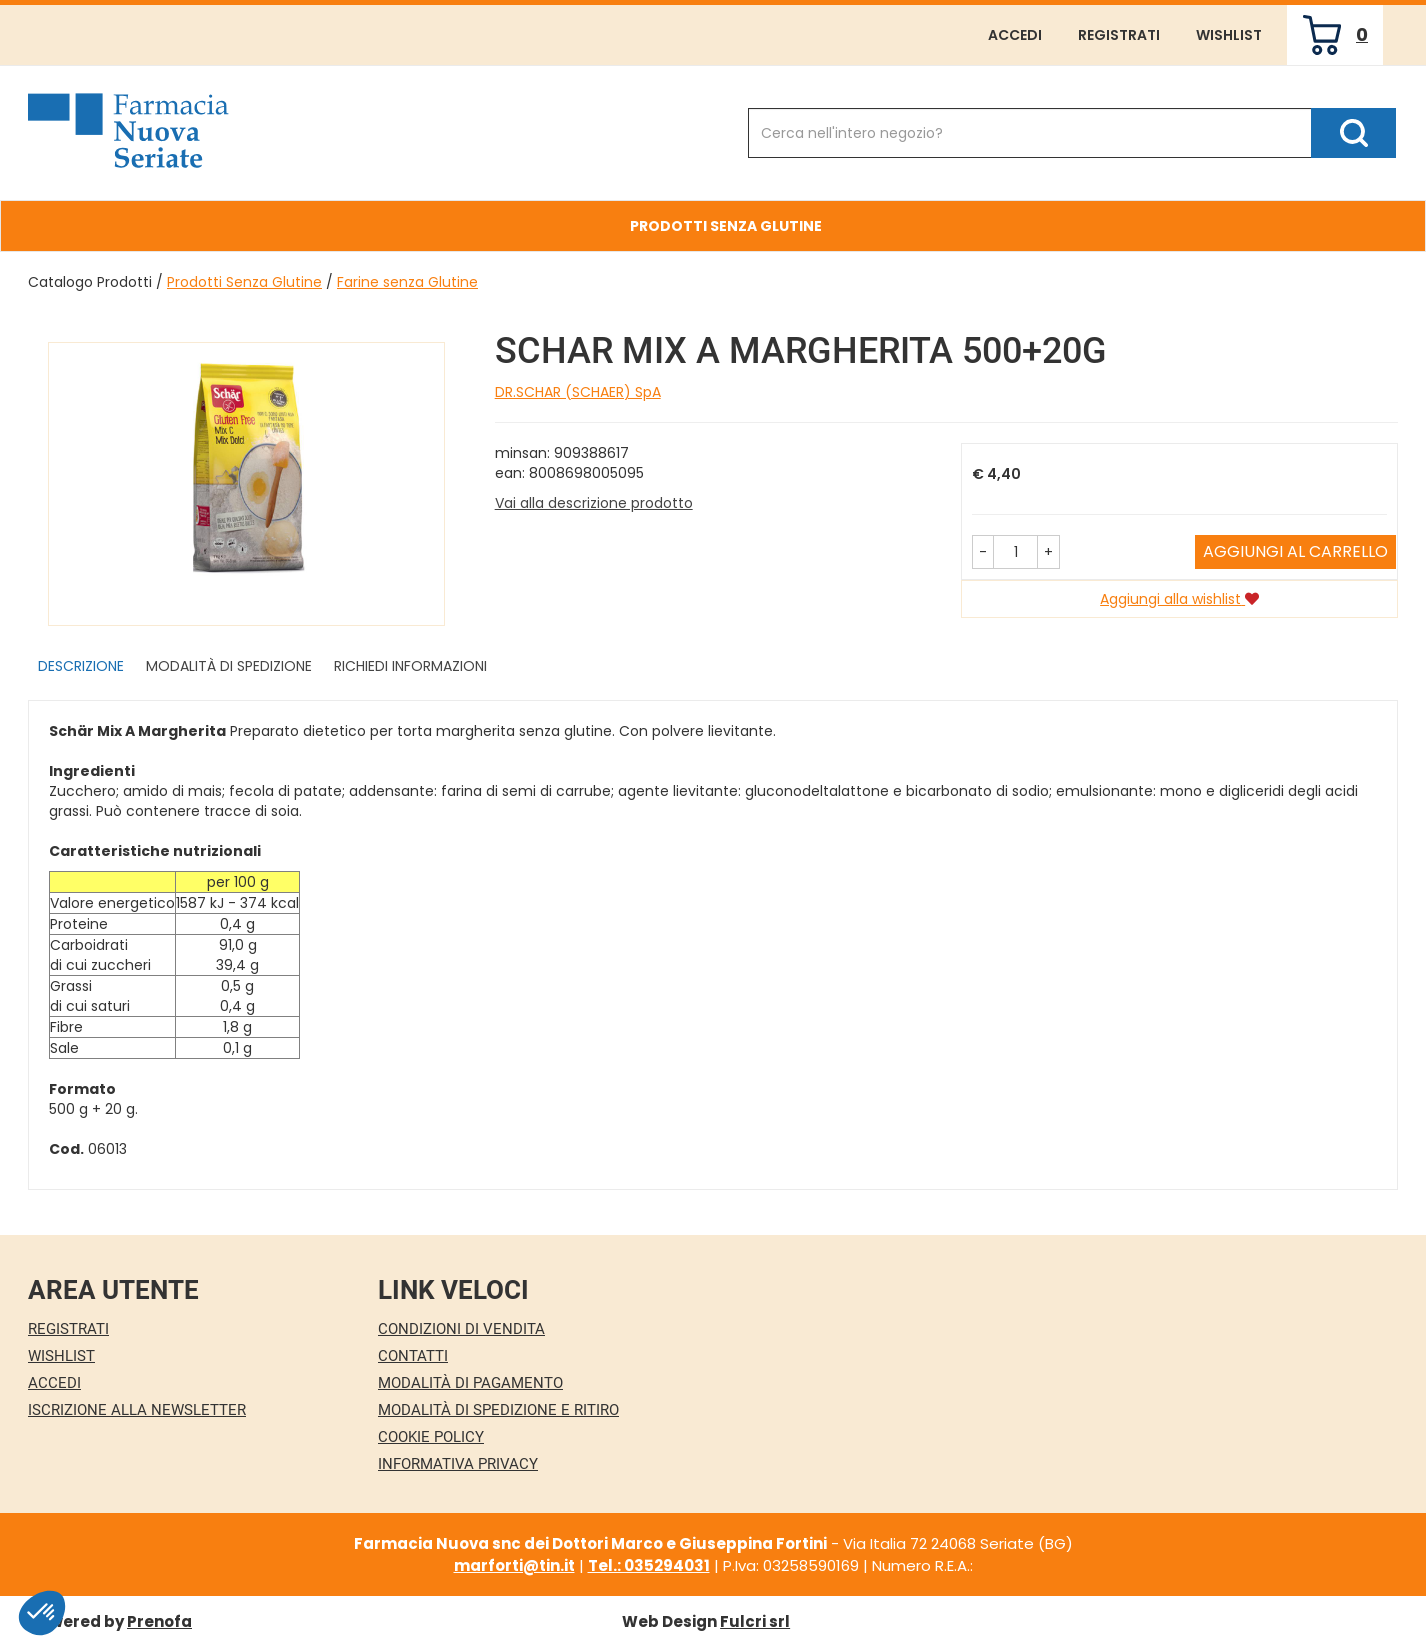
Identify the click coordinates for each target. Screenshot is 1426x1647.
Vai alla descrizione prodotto (594, 503)
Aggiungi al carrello (1295, 551)
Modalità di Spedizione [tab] (229, 666)
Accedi (1015, 35)
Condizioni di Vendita (461, 1329)
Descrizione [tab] (81, 666)
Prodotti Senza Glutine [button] (726, 226)
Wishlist (1229, 35)
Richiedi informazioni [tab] (410, 666)
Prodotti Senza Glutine (244, 282)
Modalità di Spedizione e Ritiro (498, 1410)
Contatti (413, 1356)
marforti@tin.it (514, 1565)
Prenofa (159, 1621)
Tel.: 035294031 (649, 1565)
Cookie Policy (431, 1437)
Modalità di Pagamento (470, 1383)
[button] (983, 552)
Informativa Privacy (458, 1464)
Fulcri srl (755, 1621)
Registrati (1119, 35)
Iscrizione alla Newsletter (137, 1410)
